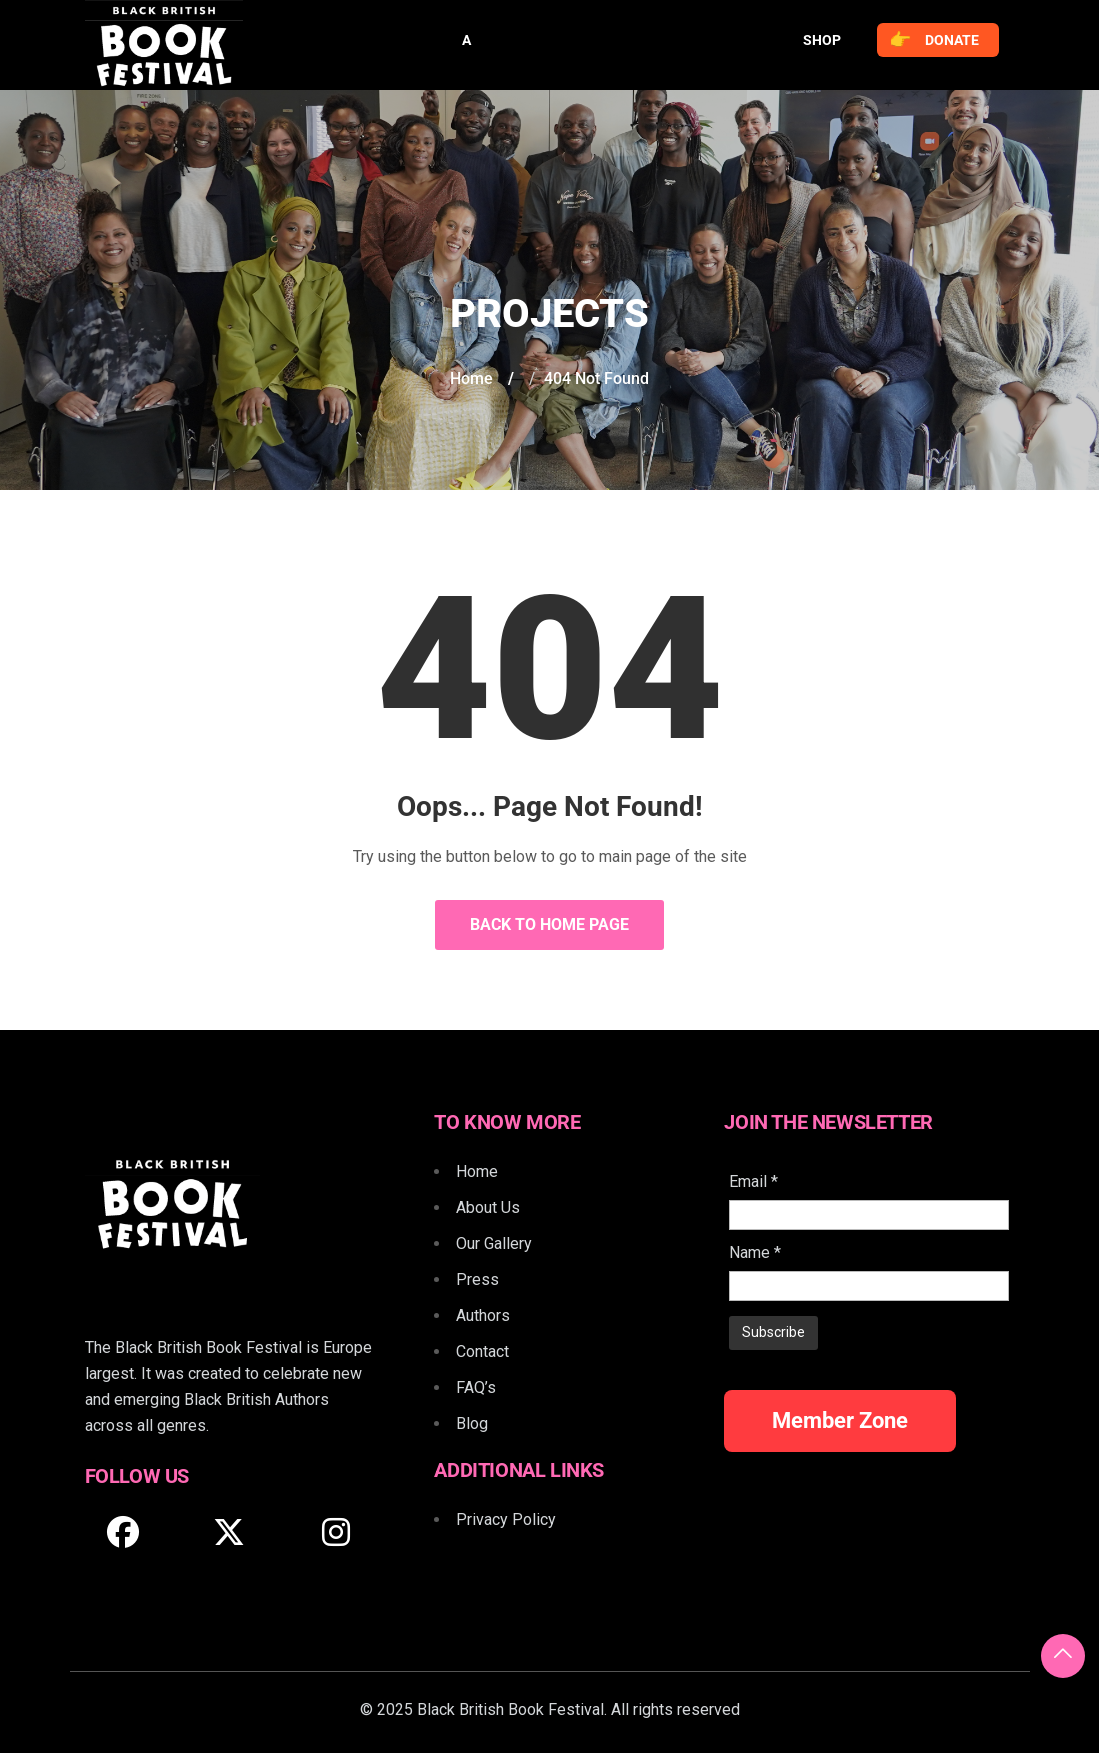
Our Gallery (494, 1243)
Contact (482, 1351)
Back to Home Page (549, 924)
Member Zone (840, 1420)
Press (477, 1279)
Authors (483, 1315)
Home (471, 378)
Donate (934, 40)
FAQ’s (476, 1387)
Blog (472, 1423)
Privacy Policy (506, 1519)
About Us (488, 1207)
